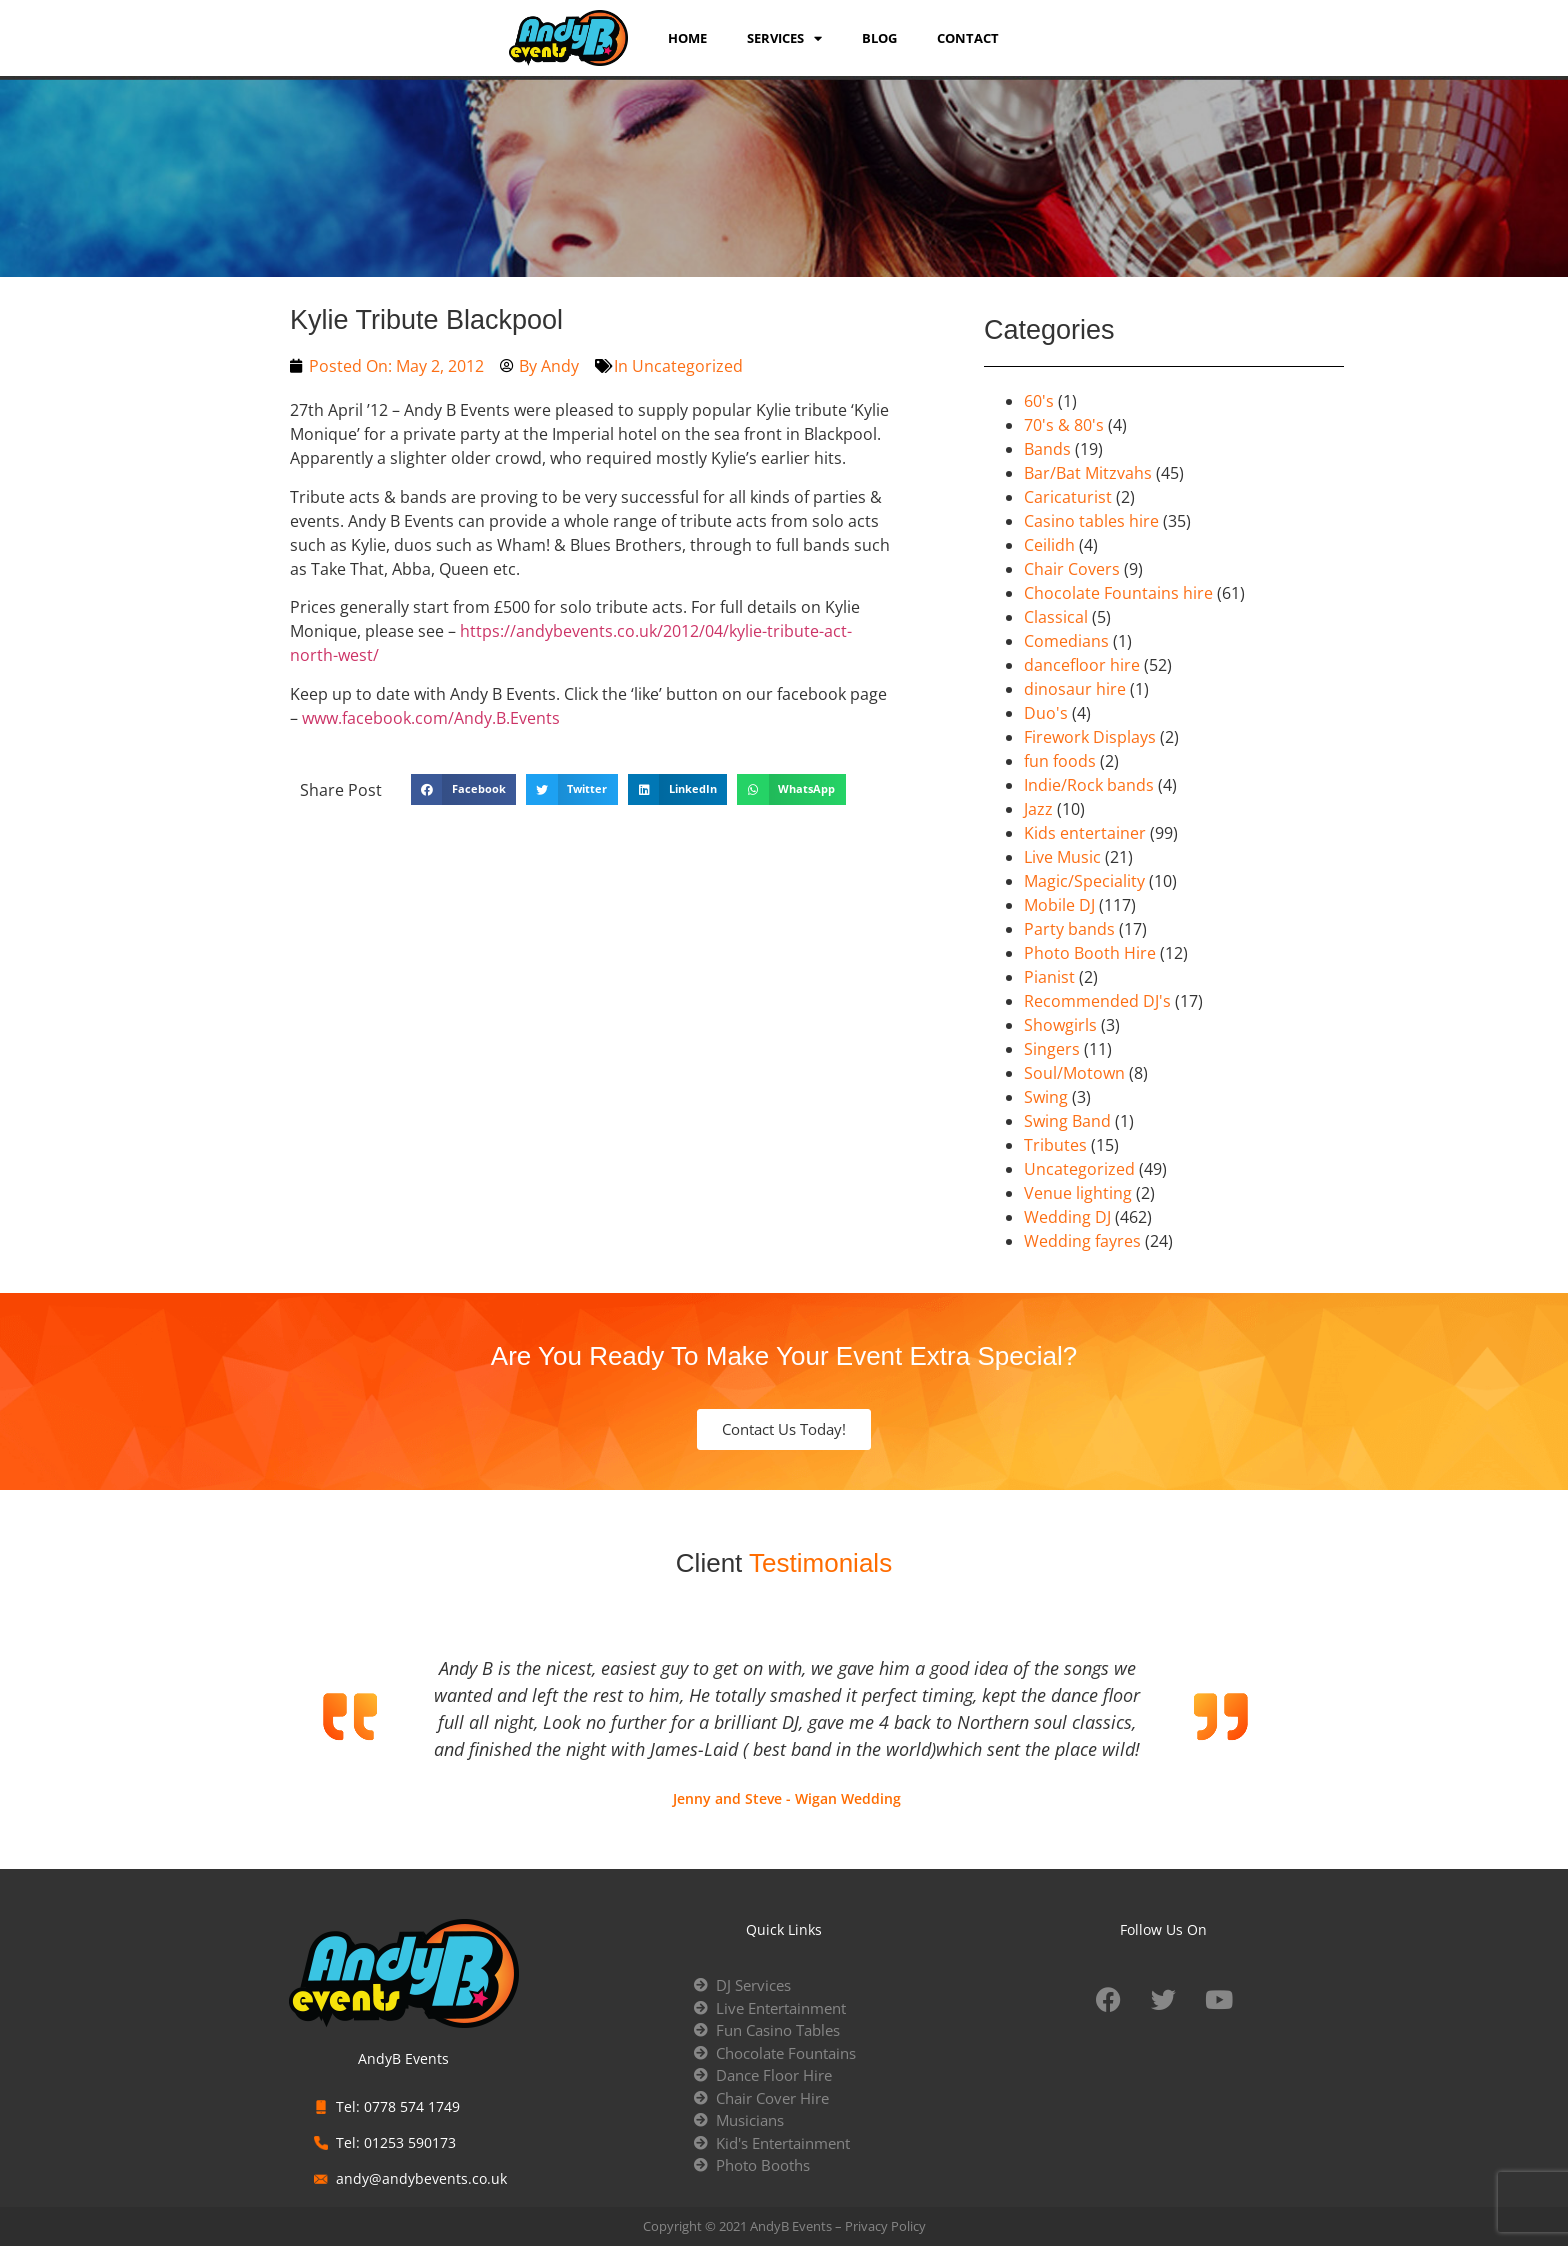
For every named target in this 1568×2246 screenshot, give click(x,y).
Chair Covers (1072, 569)
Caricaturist (1068, 497)
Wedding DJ (1067, 1217)
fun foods (1060, 761)
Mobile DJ (1059, 905)
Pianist (1049, 977)
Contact (968, 38)
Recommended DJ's (1097, 1001)
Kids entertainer (1085, 833)
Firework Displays (1090, 737)
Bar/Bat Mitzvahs (1088, 473)
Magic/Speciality (1084, 881)
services (784, 38)
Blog (879, 38)
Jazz (1038, 809)
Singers (1052, 1049)
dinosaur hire (1075, 689)
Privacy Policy (885, 2226)
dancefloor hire (1082, 665)
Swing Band (1067, 1121)
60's (1039, 401)
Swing (1046, 1097)
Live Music (1062, 857)
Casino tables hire (1091, 521)
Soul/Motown (1074, 1073)
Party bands (1069, 929)
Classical (1056, 617)
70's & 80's (1064, 425)
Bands (1047, 449)
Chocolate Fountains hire (1118, 593)
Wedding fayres (1082, 1241)
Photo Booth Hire (1090, 953)
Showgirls (1060, 1025)
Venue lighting (1078, 1193)
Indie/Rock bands (1089, 785)
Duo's (1046, 713)
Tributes (1055, 1145)
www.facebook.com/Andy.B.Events (431, 718)
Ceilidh (1049, 545)
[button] (463, 790)
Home (687, 38)
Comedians (1066, 641)
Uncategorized (687, 366)
